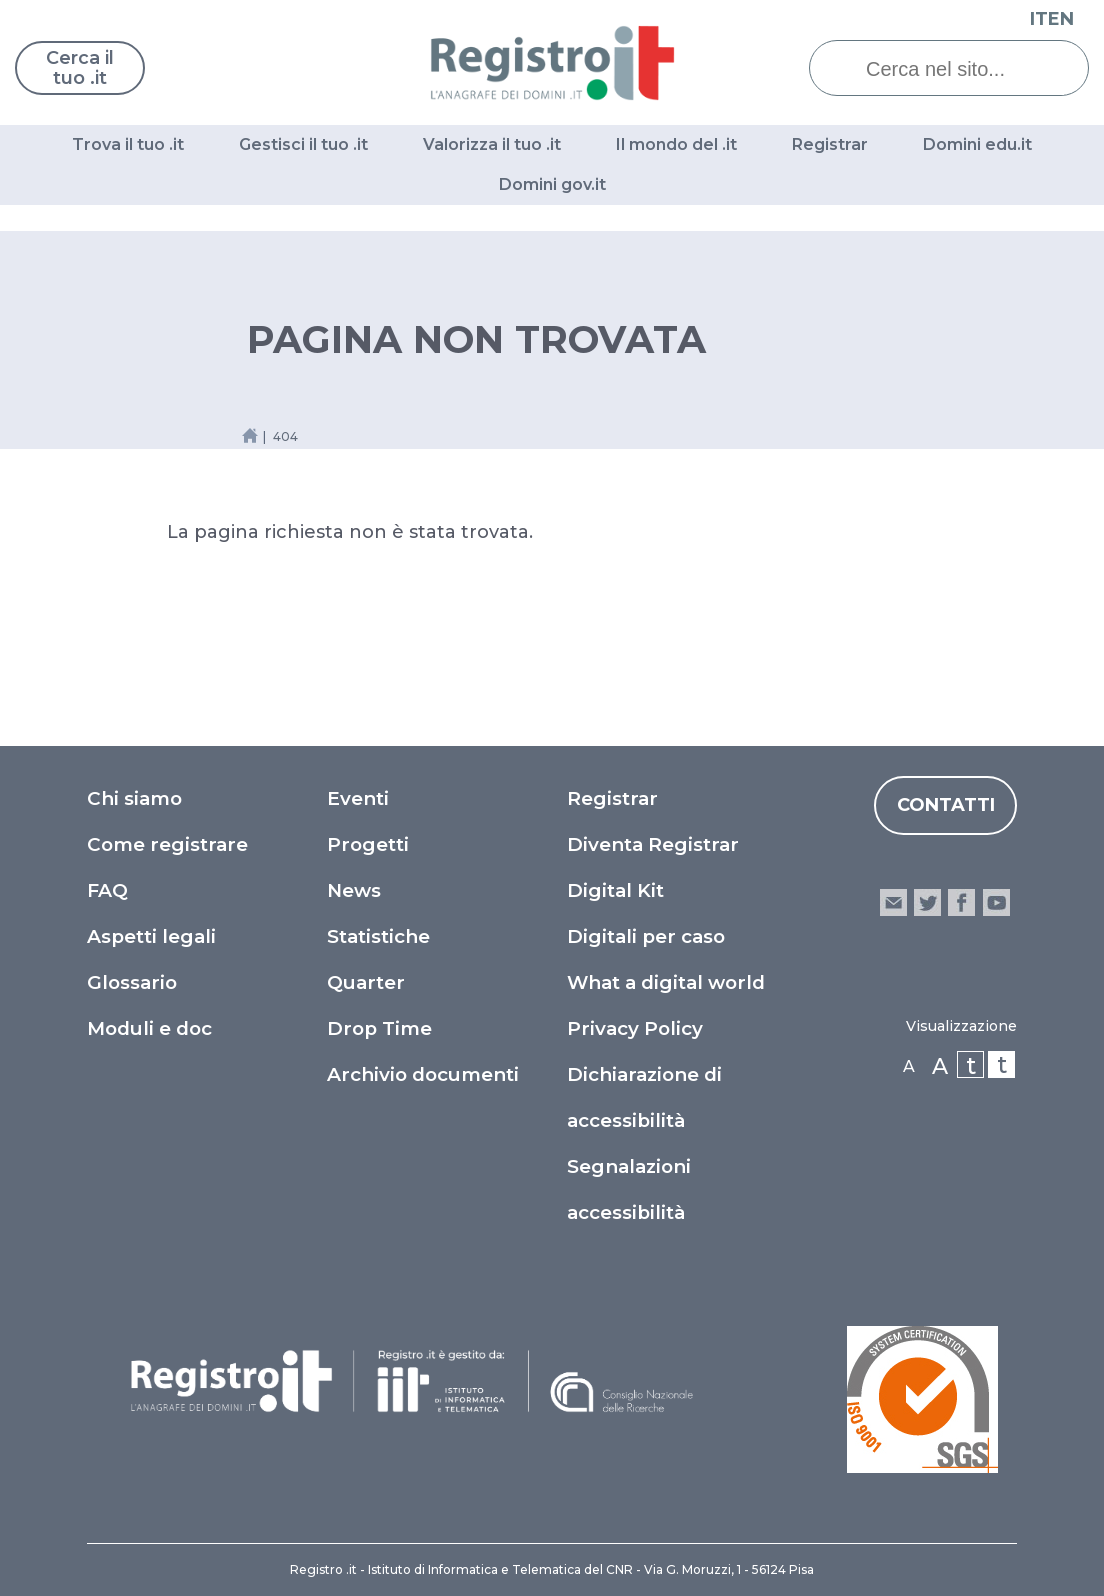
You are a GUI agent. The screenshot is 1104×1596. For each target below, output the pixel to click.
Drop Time (379, 1028)
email (893, 902)
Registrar (830, 144)
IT (1039, 19)
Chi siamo (134, 798)
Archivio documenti (423, 1074)
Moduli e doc (149, 1028)
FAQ (107, 890)
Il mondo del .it (676, 144)
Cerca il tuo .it (80, 68)
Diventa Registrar (653, 844)
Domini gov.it (552, 184)
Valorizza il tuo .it (492, 144)
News (354, 890)
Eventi (358, 798)
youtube (996, 902)
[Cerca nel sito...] (964, 69)
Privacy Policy (635, 1028)
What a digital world (666, 982)
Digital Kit (615, 890)
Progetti (368, 844)
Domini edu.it (977, 144)
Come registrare (167, 844)
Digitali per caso (646, 936)
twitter (927, 902)
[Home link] (250, 435)
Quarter (366, 982)
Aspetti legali (151, 936)
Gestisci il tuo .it (303, 144)
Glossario (132, 982)
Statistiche (378, 936)
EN (1061, 19)
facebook (961, 902)
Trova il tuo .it (128, 144)
